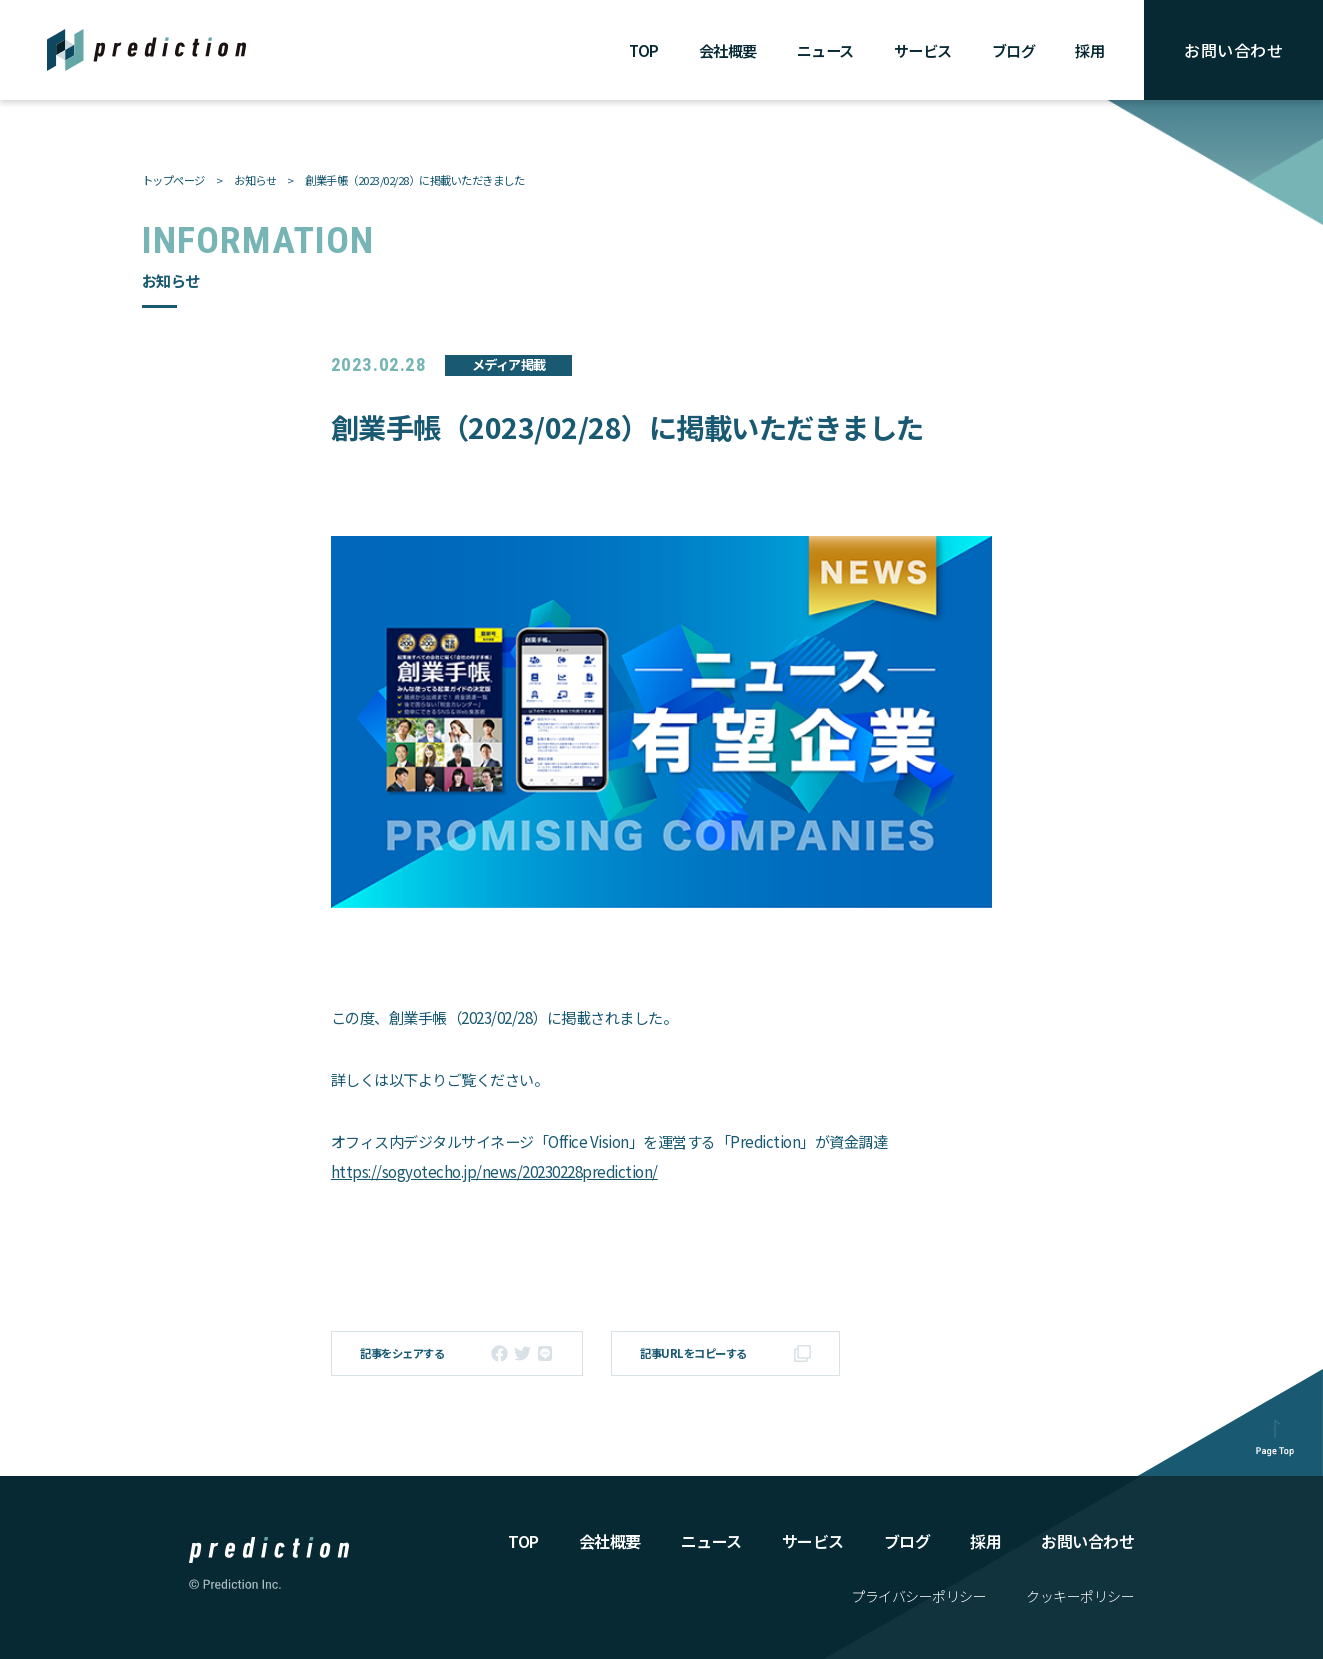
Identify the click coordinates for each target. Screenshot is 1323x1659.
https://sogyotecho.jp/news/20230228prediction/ (494, 1171)
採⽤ (985, 1541)
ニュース (825, 50)
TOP (644, 50)
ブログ (1014, 50)
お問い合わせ (1233, 50)
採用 (1089, 50)
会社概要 (728, 50)
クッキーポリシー (1080, 1596)
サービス (923, 50)
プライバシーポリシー (918, 1596)
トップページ (173, 180)
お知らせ (255, 180)
